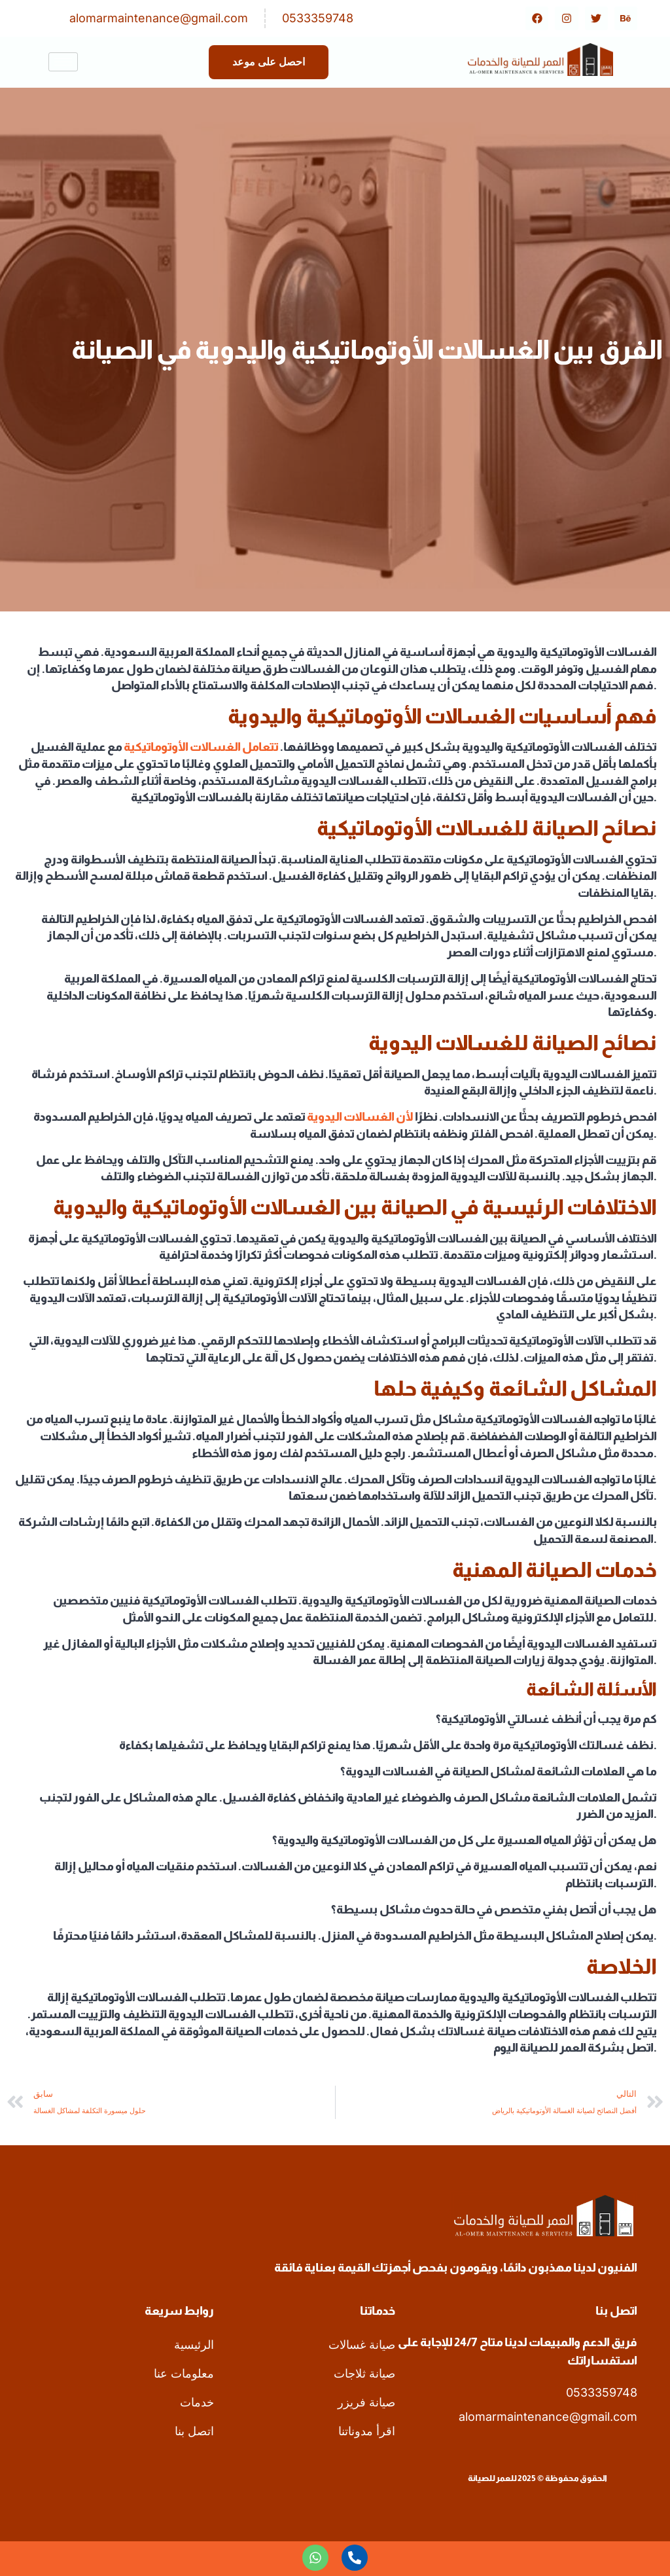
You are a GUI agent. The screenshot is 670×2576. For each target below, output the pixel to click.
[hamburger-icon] (63, 61)
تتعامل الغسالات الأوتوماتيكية (201, 746)
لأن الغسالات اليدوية (360, 1116)
